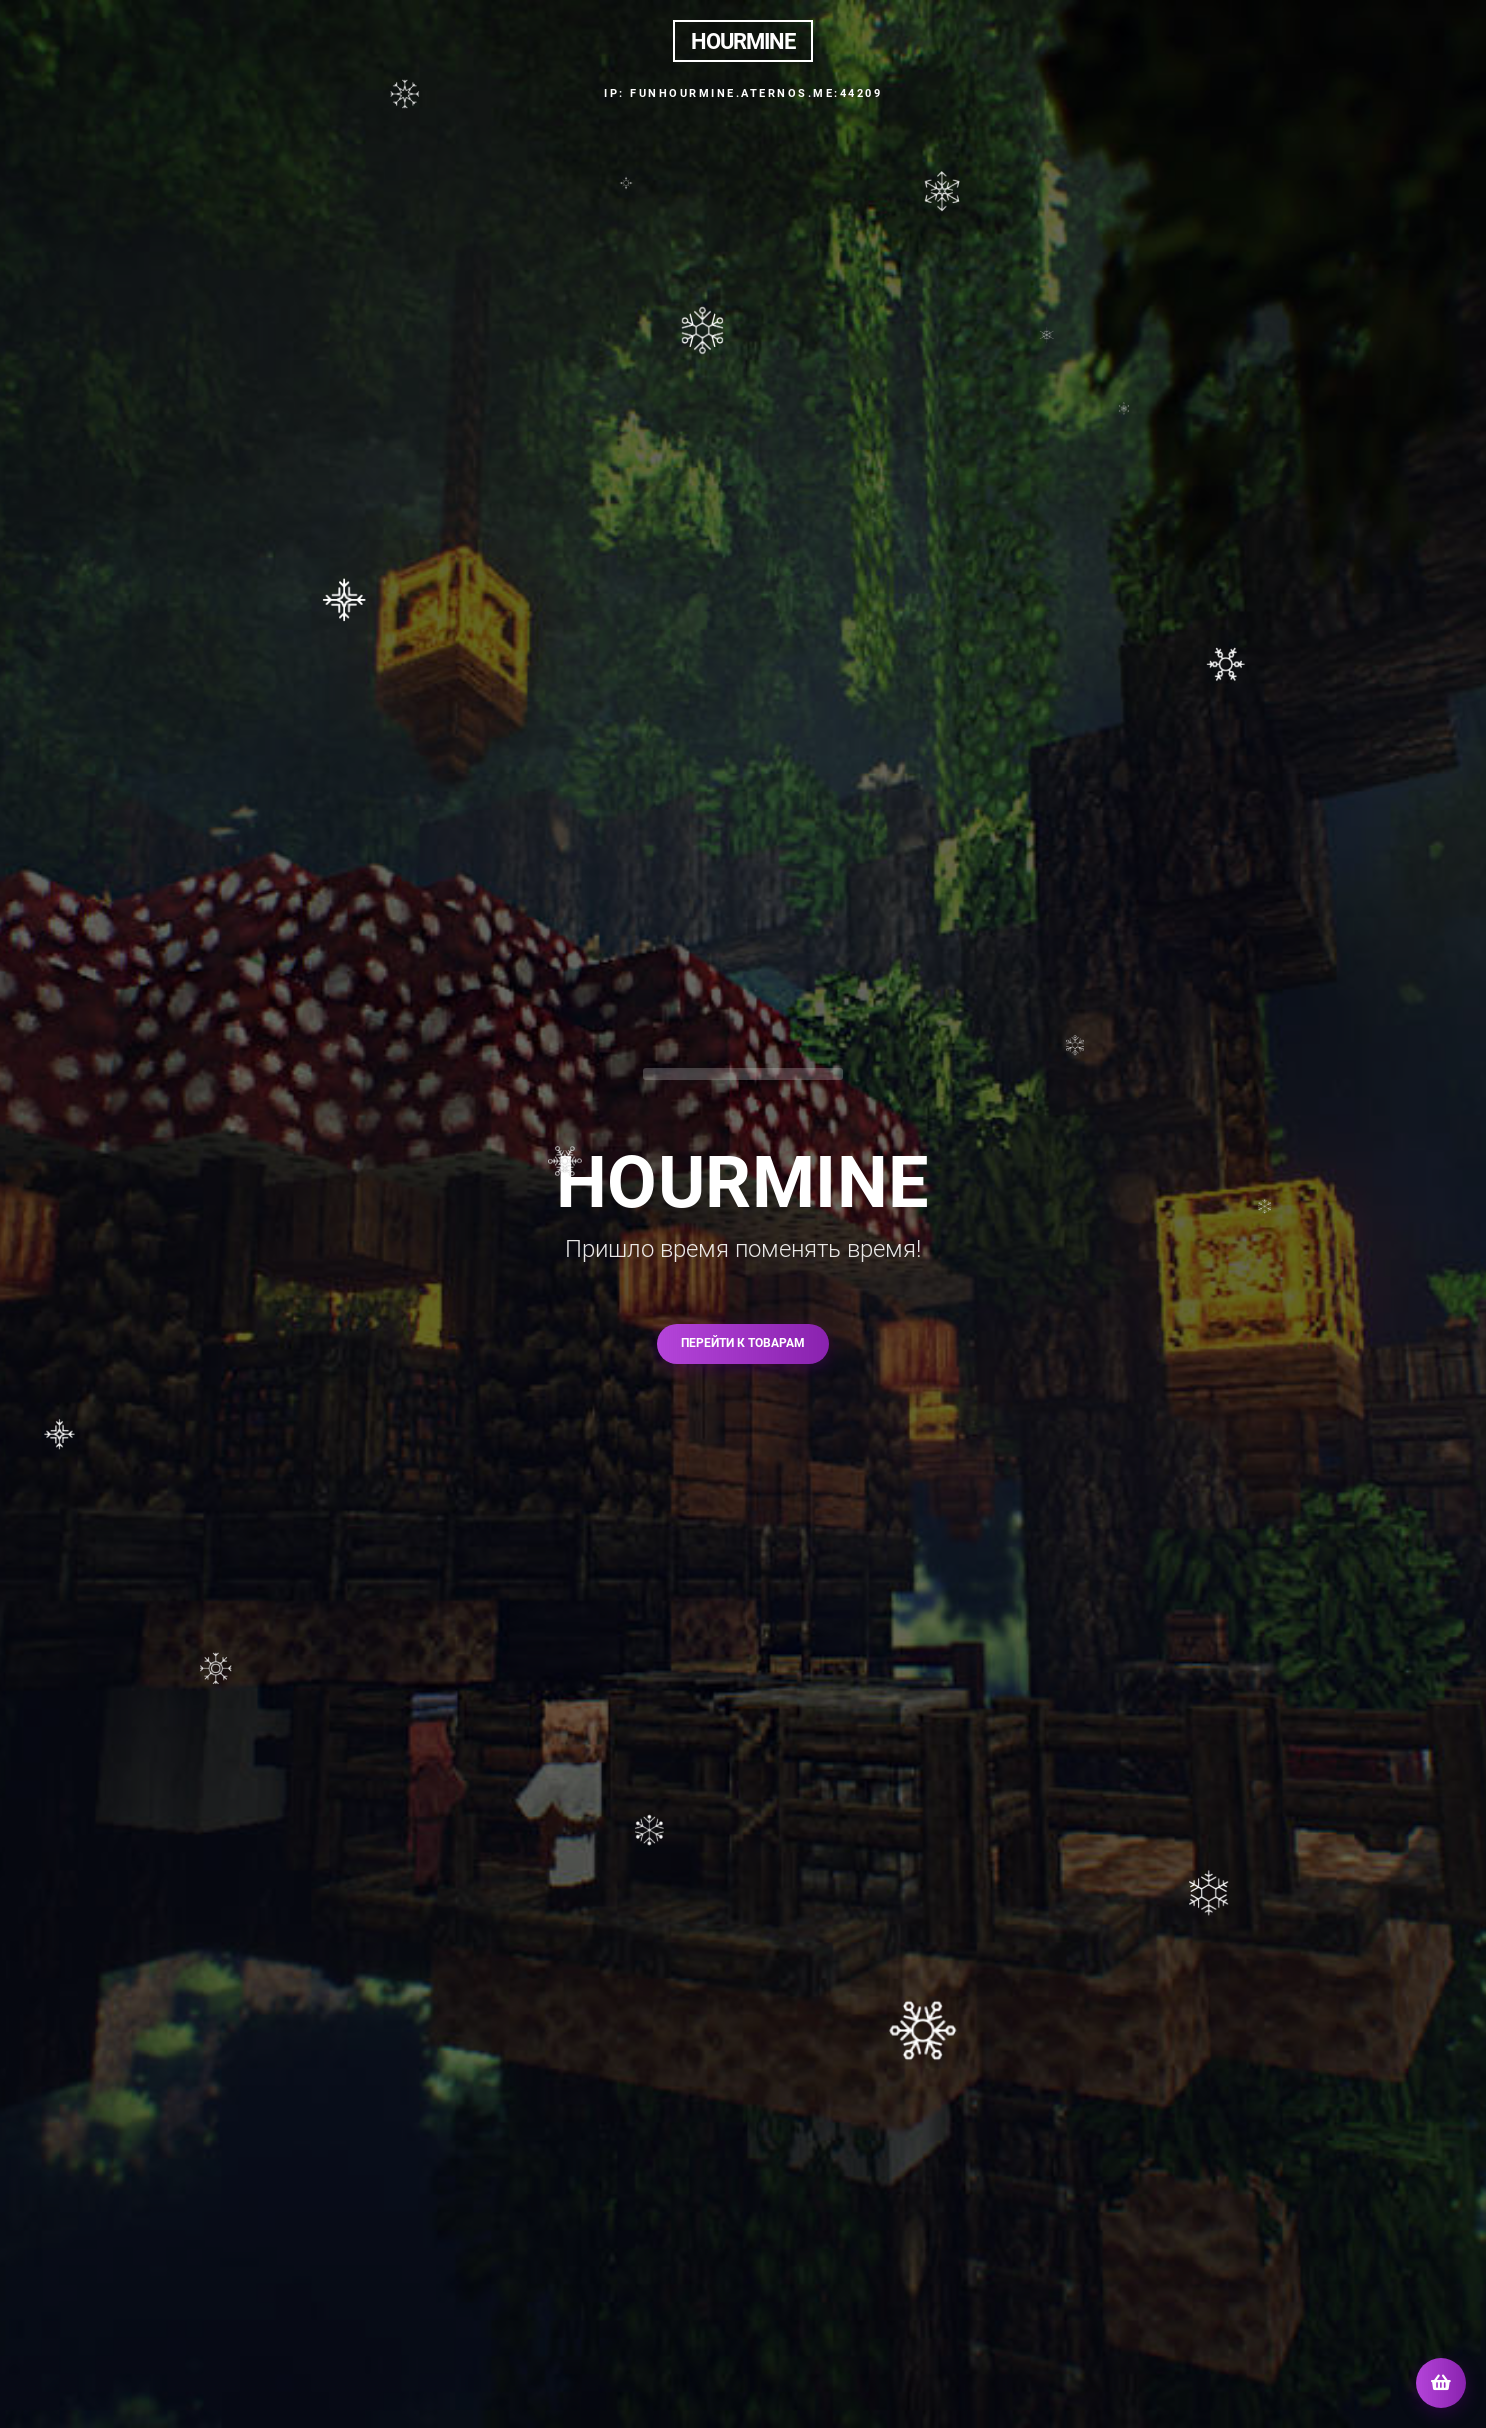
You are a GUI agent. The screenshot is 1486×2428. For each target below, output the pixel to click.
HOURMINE (743, 41)
